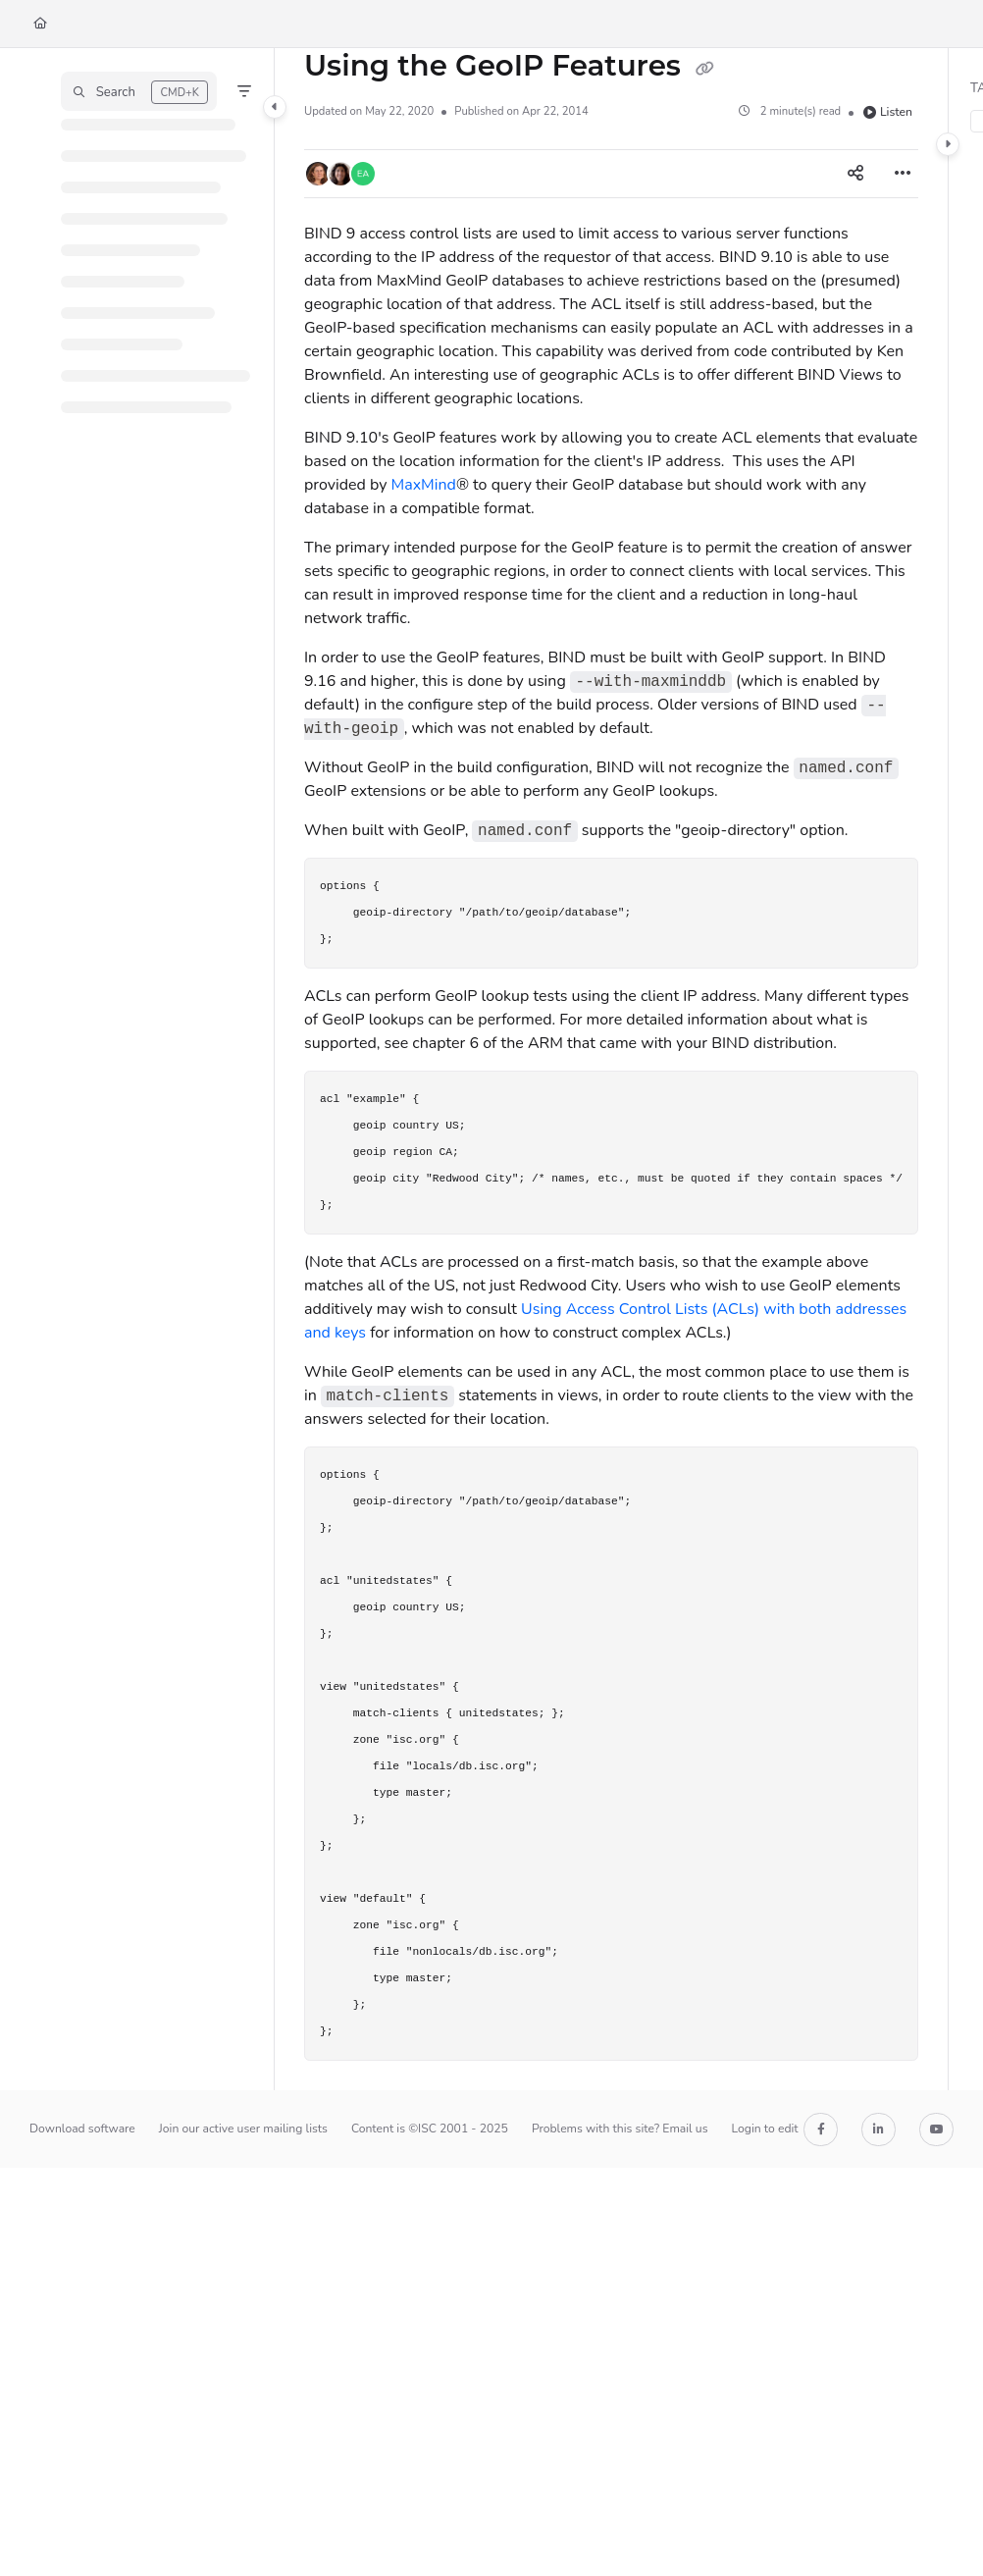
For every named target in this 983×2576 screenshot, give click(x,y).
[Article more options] (902, 173)
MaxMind (423, 485)
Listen (887, 112)
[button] (139, 91)
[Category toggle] (274, 107)
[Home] (40, 24)
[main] (611, 1069)
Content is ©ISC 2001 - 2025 (429, 2128)
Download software (82, 2128)
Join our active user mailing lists (243, 2128)
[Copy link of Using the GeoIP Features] (704, 67)
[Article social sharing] (855, 173)
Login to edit (765, 2128)
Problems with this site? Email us (620, 2128)
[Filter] (244, 91)
